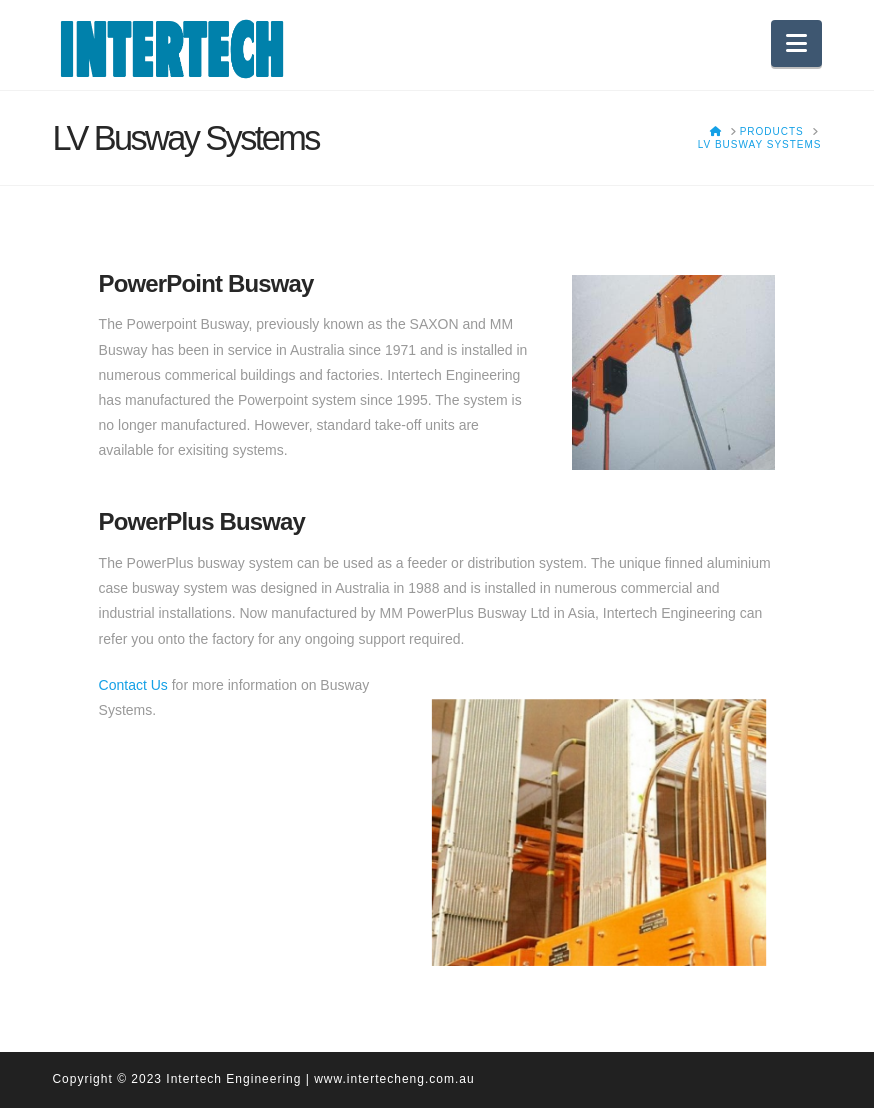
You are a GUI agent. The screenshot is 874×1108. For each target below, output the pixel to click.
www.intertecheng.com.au (394, 1079)
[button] (796, 43)
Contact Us (133, 685)
